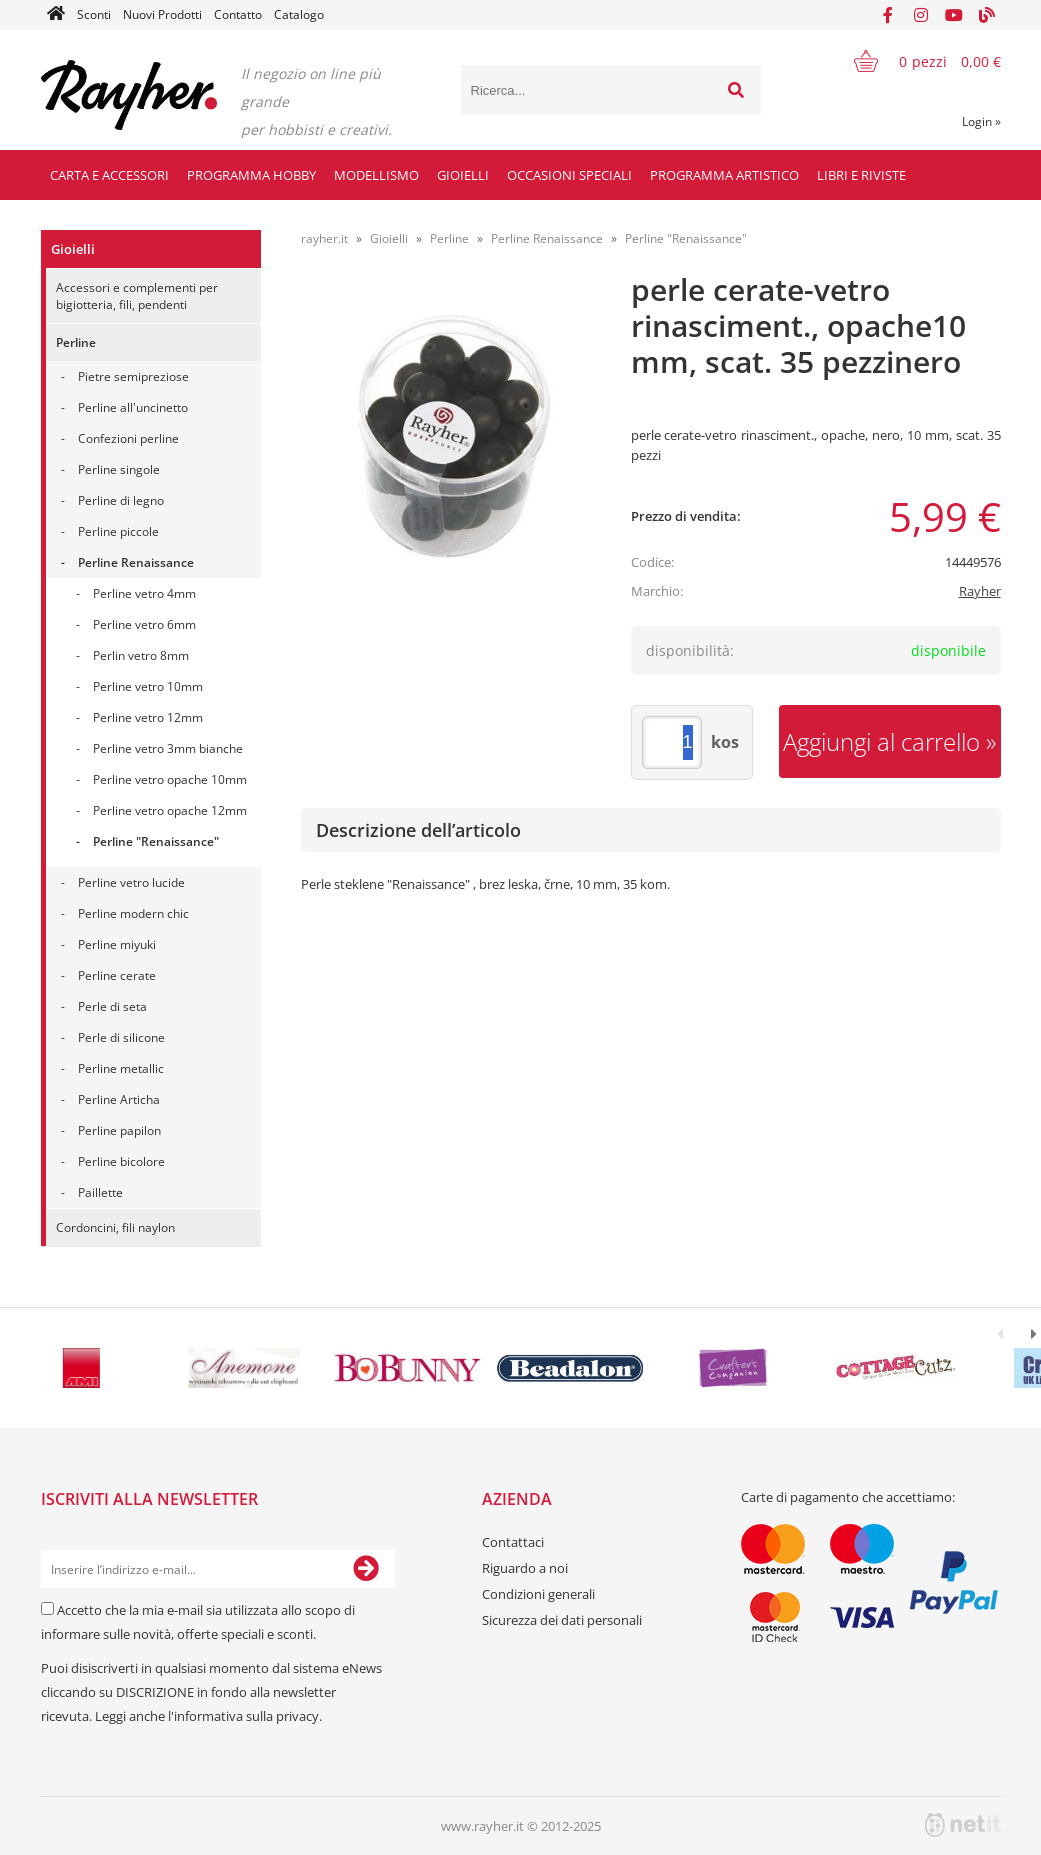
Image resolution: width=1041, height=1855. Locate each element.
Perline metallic (121, 1068)
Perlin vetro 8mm (141, 655)
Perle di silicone (121, 1037)
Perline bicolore (121, 1161)
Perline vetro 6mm (144, 624)
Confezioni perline (128, 438)
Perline (76, 342)
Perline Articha (119, 1099)
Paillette (100, 1192)
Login (981, 121)
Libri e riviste (861, 175)
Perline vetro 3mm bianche (168, 748)
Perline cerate (117, 975)
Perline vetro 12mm (148, 717)
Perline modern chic (133, 913)
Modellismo (376, 175)
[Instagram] (921, 15)
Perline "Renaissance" (156, 841)
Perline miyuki (117, 944)
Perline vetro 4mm (144, 593)
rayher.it (324, 238)
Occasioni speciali (569, 175)
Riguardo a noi (525, 1568)
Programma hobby (251, 175)
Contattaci (513, 1542)
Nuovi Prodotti (162, 14)
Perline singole (119, 469)
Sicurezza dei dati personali (562, 1620)
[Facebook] (888, 15)
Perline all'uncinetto (133, 407)
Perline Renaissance (136, 562)
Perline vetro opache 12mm (170, 810)
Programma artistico (724, 175)
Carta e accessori (109, 175)
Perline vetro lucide (131, 882)
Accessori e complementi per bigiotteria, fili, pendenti (137, 296)
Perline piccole (118, 531)
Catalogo (299, 14)
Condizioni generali (538, 1594)
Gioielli (463, 175)
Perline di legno (121, 500)
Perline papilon (119, 1130)
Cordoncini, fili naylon (115, 1227)
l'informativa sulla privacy (243, 1716)
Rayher (980, 591)
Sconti (94, 14)
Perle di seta (112, 1006)
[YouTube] (954, 15)
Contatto (238, 14)
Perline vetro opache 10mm (170, 779)
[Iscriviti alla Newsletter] (366, 1569)
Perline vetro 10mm (148, 686)
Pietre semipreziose (133, 376)
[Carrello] (915, 61)
